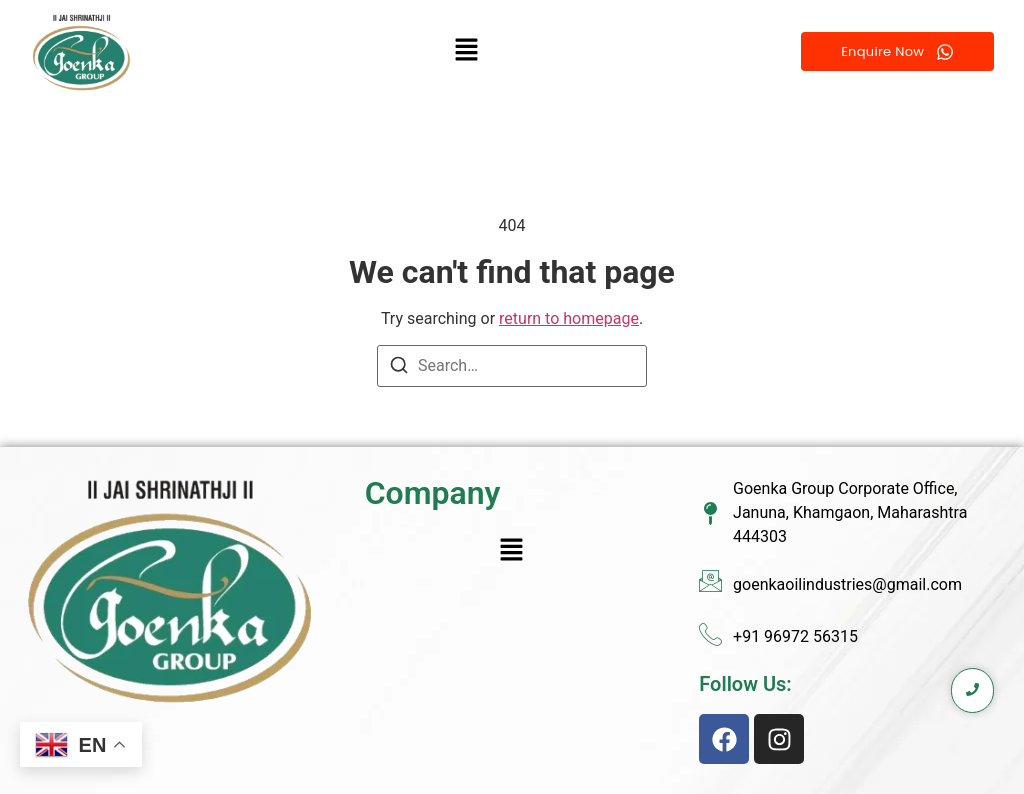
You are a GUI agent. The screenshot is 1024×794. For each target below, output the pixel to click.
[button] (467, 51)
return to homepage (569, 318)
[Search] (399, 368)
